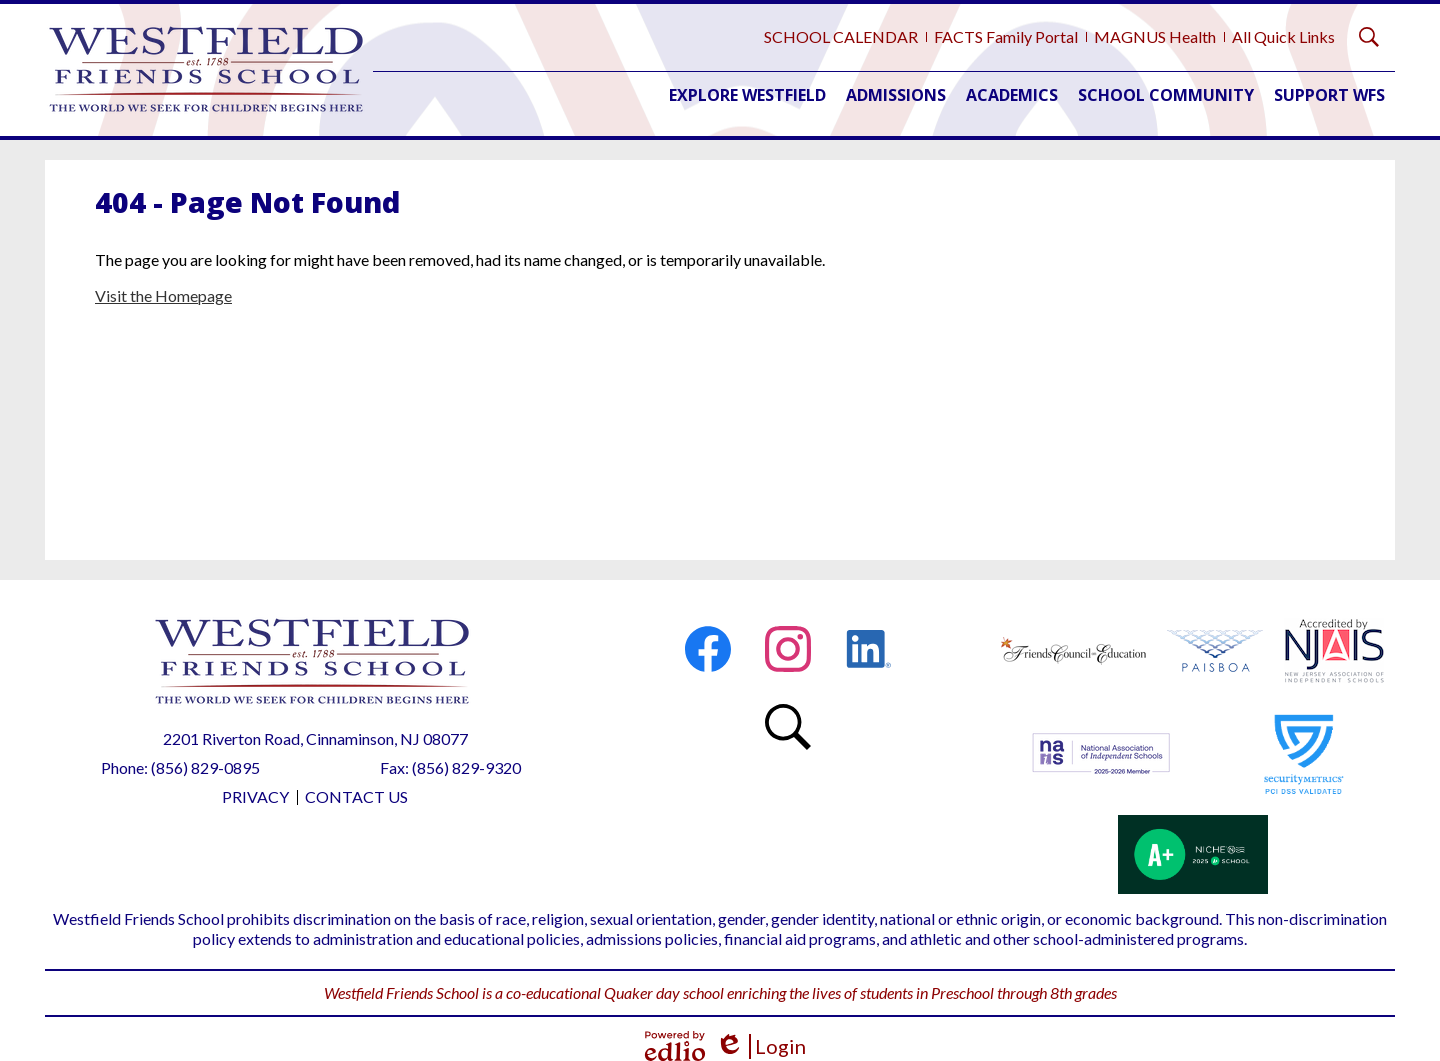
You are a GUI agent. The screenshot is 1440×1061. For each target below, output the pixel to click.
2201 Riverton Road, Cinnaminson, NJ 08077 (315, 738)
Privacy (255, 796)
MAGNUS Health (1155, 36)
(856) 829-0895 (205, 767)
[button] (747, 95)
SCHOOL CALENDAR (841, 36)
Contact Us (356, 796)
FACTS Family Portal (1006, 36)
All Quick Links (1283, 36)
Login (760, 1046)
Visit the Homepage (163, 295)
